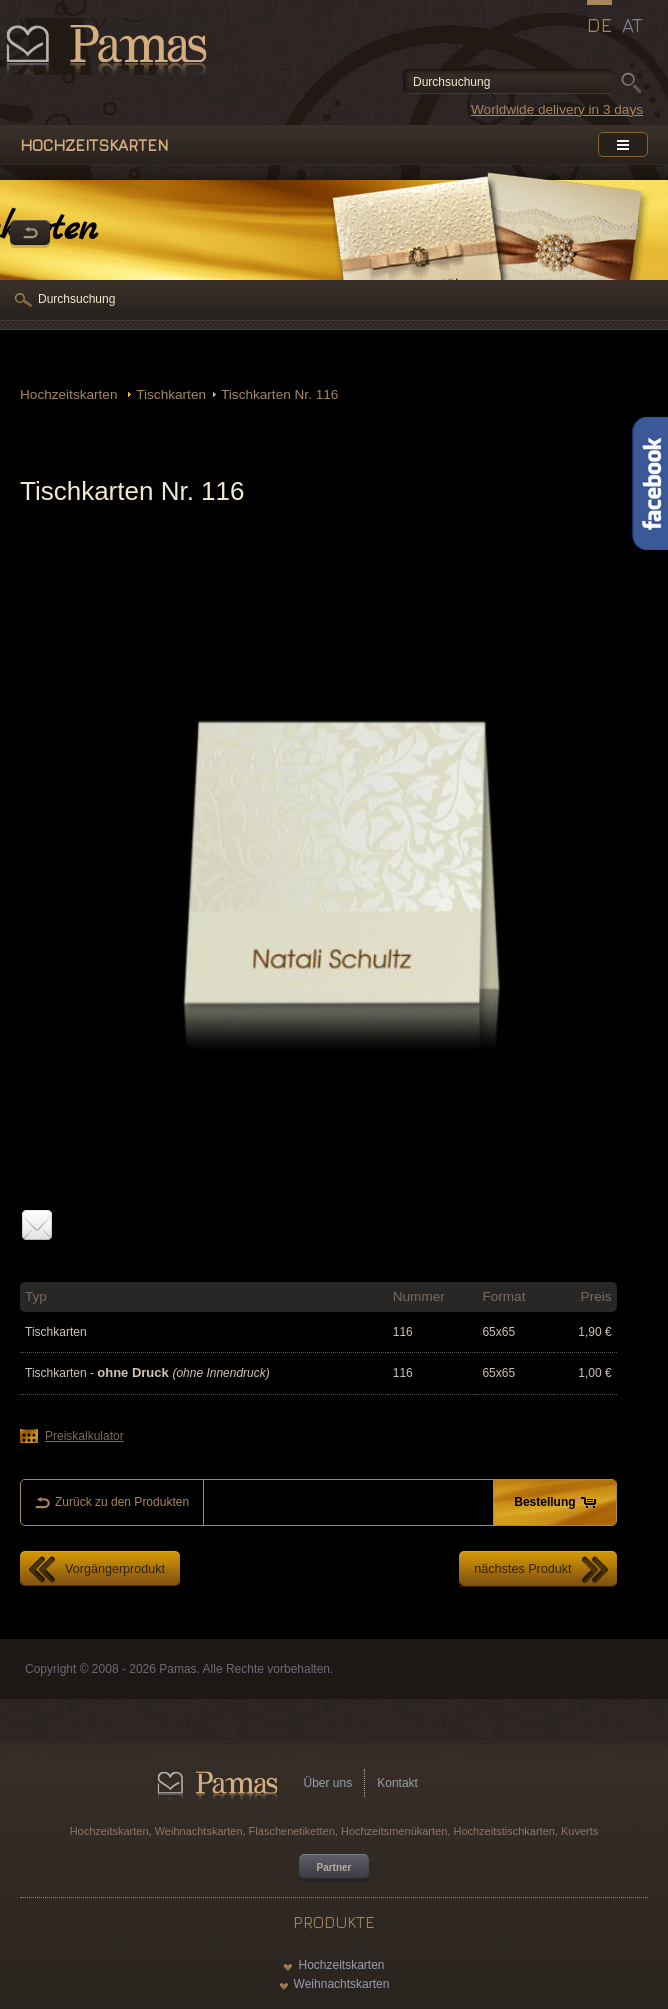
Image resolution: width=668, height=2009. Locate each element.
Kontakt (397, 1783)
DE (599, 25)
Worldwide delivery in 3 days (557, 109)
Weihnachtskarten (342, 1984)
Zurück (30, 234)
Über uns (328, 1783)
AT (632, 25)
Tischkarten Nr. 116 (279, 394)
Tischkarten (171, 394)
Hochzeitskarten (70, 394)
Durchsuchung (76, 299)
